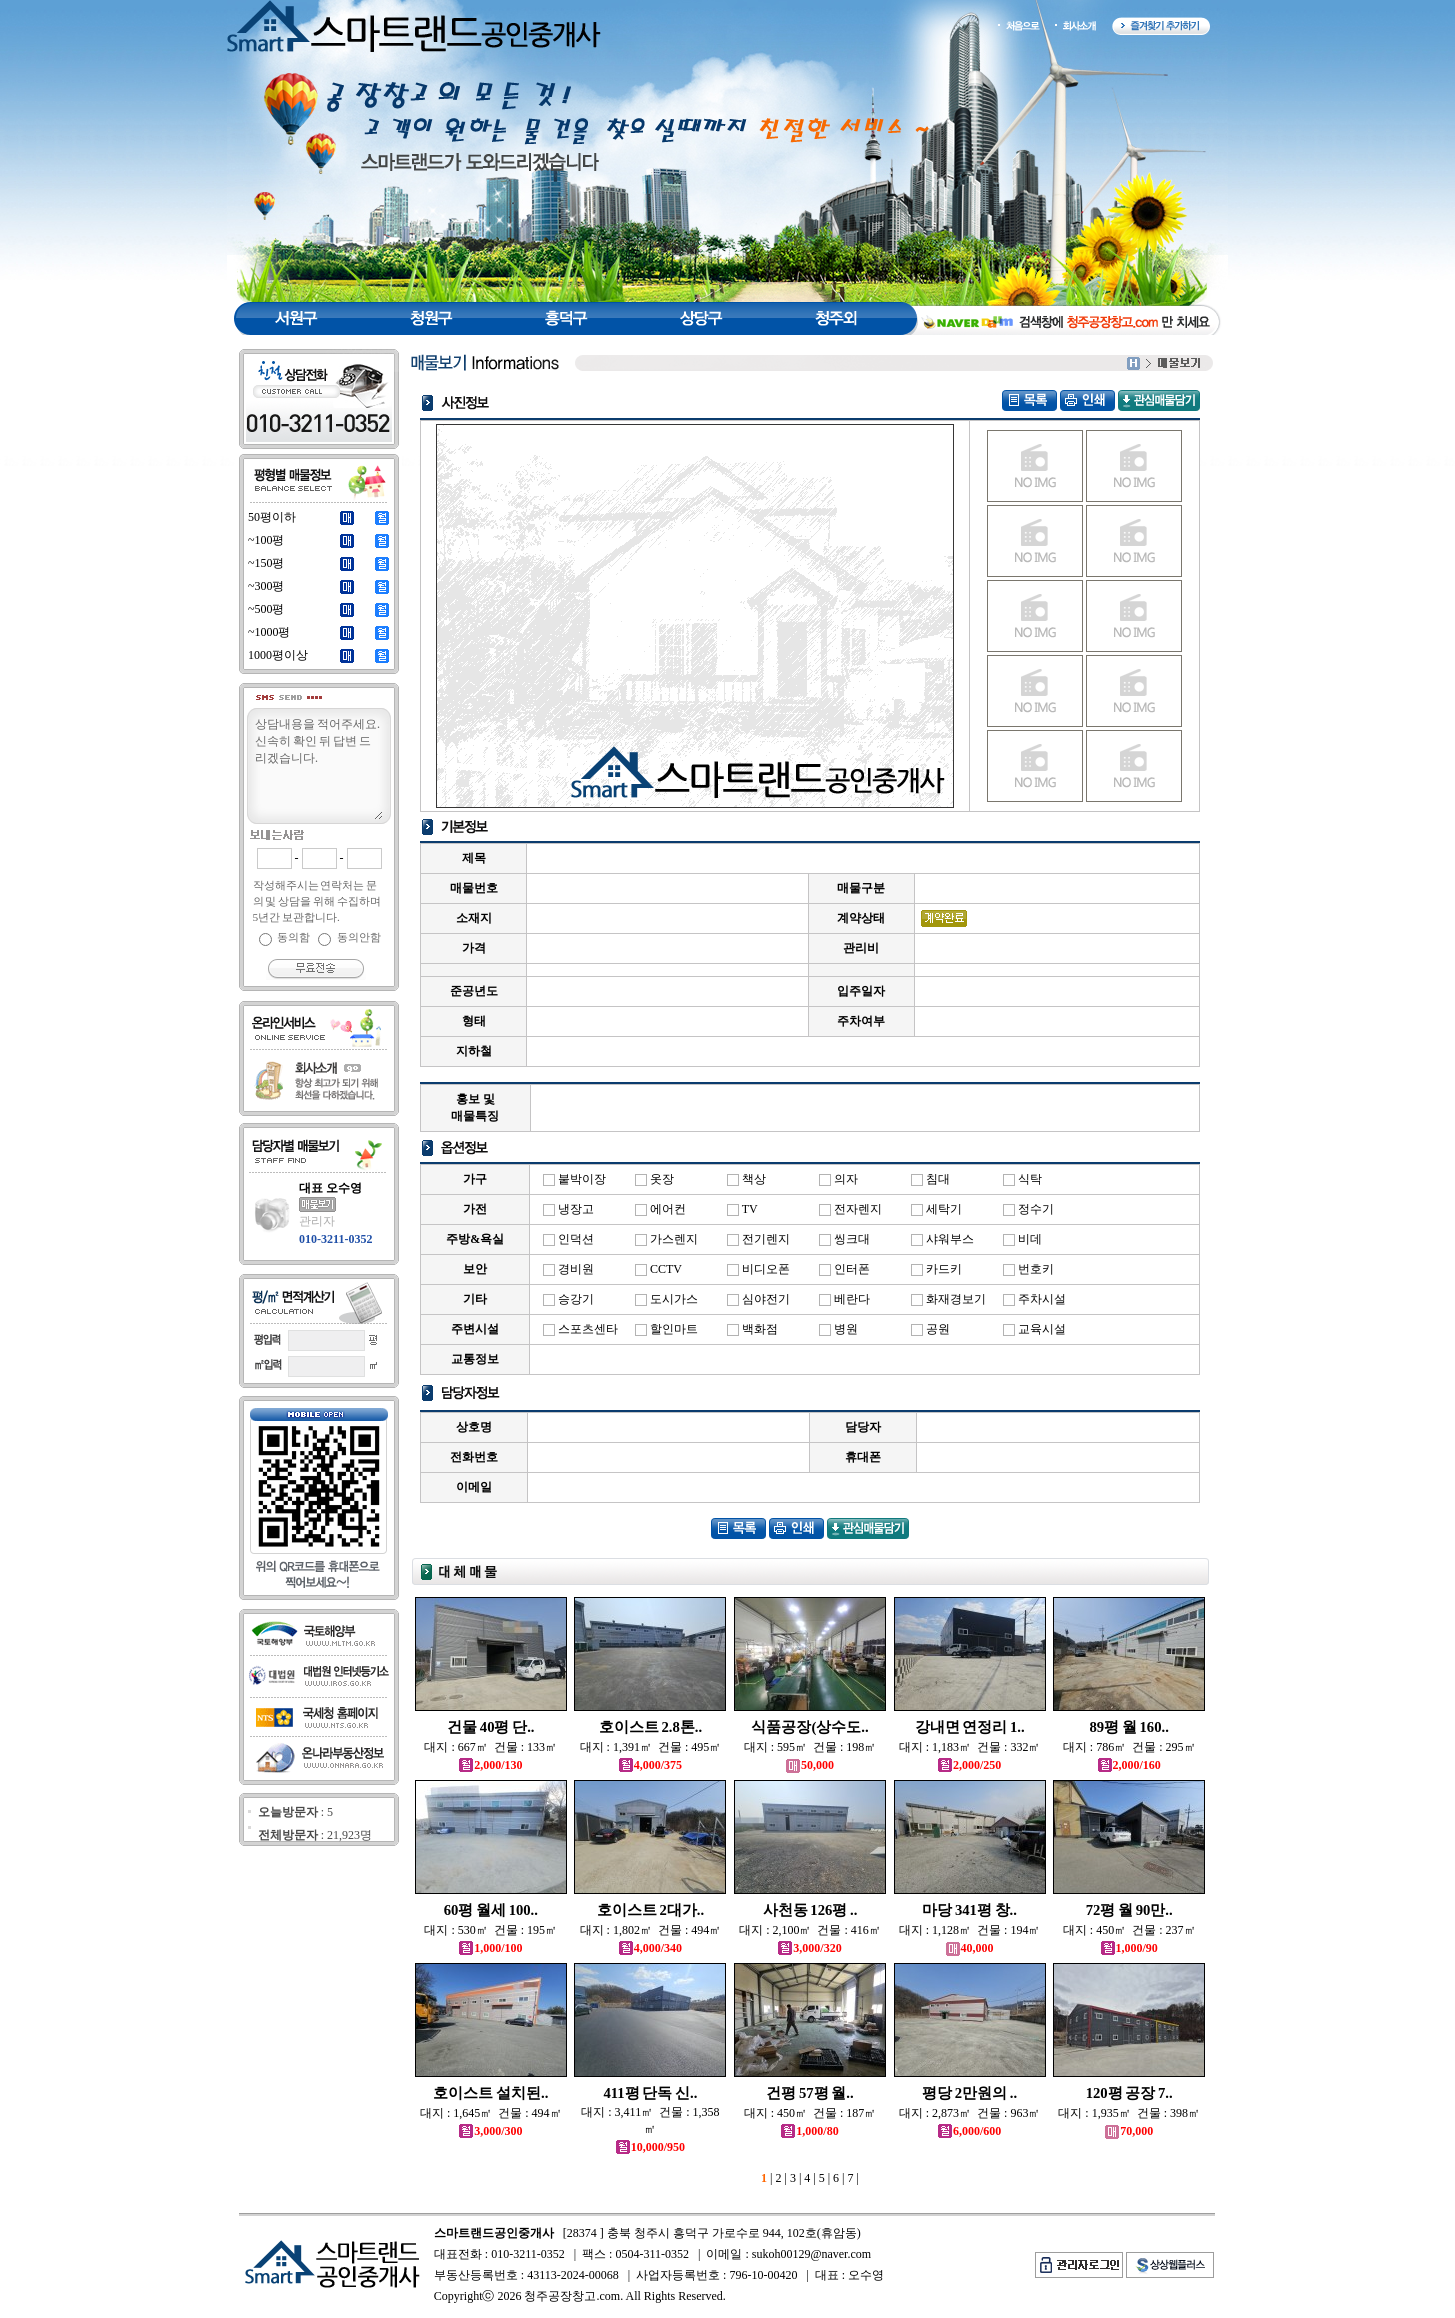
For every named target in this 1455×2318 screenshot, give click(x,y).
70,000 (1129, 2131)
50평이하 (272, 517)
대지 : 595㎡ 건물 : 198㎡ (810, 1747)
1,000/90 (1129, 1948)
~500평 (266, 609)
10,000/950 (650, 2147)
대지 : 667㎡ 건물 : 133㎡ (490, 1747)
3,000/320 (809, 1948)
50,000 (810, 1765)
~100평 (266, 540)
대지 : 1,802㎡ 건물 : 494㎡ (651, 1930)
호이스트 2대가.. (650, 1910)
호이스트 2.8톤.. (650, 1727)
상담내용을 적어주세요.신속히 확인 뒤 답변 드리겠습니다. (318, 767)
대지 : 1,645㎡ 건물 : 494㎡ (491, 2113)
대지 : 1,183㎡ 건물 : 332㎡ (970, 1747)
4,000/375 (650, 1765)
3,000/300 (490, 2131)
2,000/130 (490, 1765)
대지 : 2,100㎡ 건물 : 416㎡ (810, 1930)
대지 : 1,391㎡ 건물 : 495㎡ (651, 1747)
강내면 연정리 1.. (970, 1727)
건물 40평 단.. (490, 1727)
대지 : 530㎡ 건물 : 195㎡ (490, 1930)
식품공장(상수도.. (809, 1727)
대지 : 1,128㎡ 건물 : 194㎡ (970, 1930)
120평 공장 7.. (1129, 2093)
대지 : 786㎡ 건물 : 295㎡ (1129, 1747)
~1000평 (269, 632)
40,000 (970, 1948)
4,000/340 (650, 1948)
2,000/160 (1129, 1765)
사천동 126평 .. (810, 1910)
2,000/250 (969, 1765)
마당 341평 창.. (969, 1910)
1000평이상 (278, 655)
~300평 (266, 586)
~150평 (266, 563)
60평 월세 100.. (491, 1910)
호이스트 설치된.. (490, 2093)
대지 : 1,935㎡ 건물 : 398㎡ (1129, 2113)
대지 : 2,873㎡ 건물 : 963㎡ (970, 2113)
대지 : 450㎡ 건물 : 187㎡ (810, 2113)
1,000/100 (490, 1948)
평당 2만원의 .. (969, 2093)
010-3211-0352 (335, 1239)
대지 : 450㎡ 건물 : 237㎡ (1129, 1930)
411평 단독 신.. (650, 2093)
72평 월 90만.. (1129, 1910)
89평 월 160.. (1129, 1727)
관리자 (317, 1221)
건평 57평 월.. (809, 2093)
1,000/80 (809, 2131)
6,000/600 (969, 2131)
